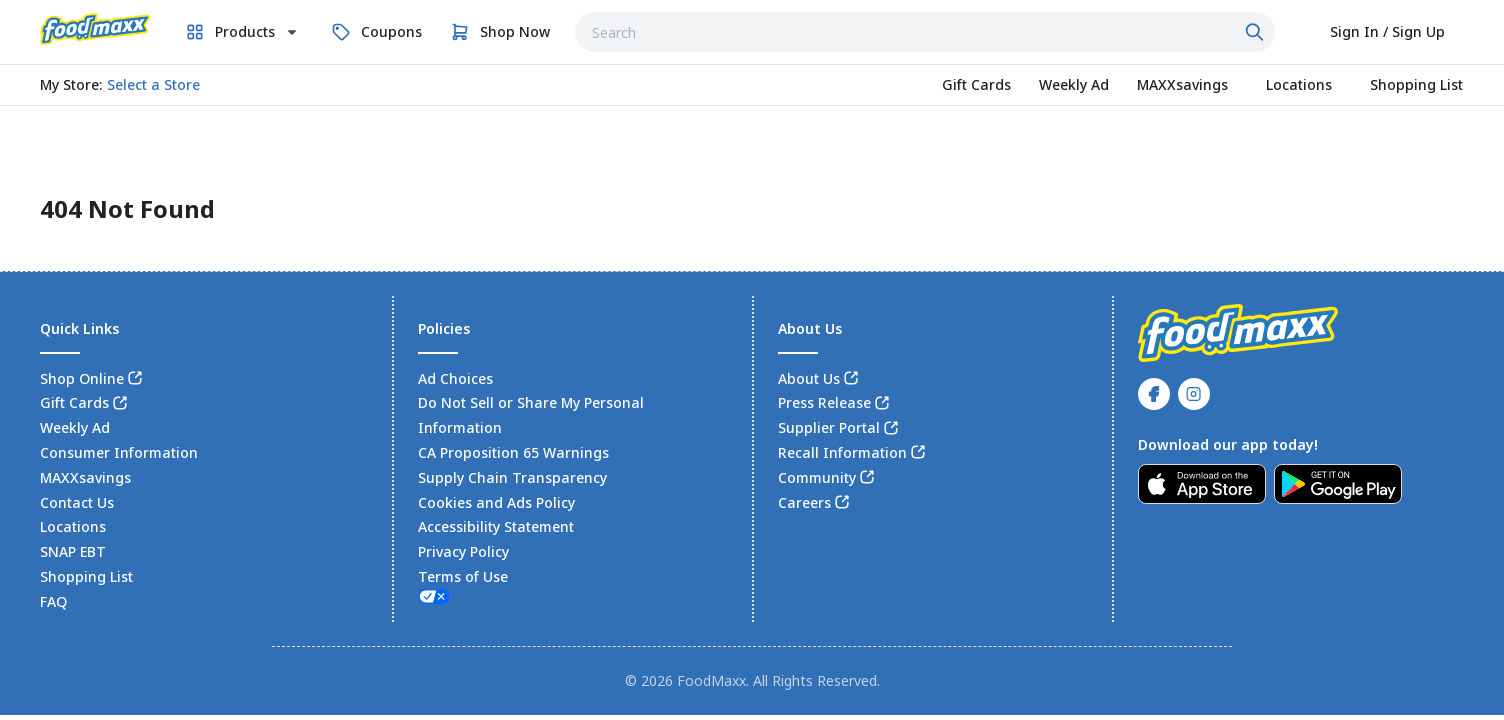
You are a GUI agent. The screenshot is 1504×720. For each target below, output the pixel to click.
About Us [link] (809, 378)
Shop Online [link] (82, 378)
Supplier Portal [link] (829, 427)
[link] (95, 29)
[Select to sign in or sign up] (1387, 32)
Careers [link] (804, 502)
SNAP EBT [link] (73, 551)
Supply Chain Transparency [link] (512, 477)
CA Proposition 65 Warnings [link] (513, 452)
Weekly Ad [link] (75, 427)
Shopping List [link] (86, 576)
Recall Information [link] (842, 452)
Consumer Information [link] (119, 452)
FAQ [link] (53, 601)
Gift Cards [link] (74, 402)
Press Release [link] (824, 402)
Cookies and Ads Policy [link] (496, 502)
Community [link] (817, 477)
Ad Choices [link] (455, 378)
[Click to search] (1257, 32)
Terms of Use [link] (463, 576)
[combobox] (925, 32)
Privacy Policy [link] (463, 551)
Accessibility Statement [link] (496, 526)
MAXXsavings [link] (85, 477)
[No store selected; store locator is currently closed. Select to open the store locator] (153, 85)
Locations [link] (73, 526)
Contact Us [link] (77, 502)
